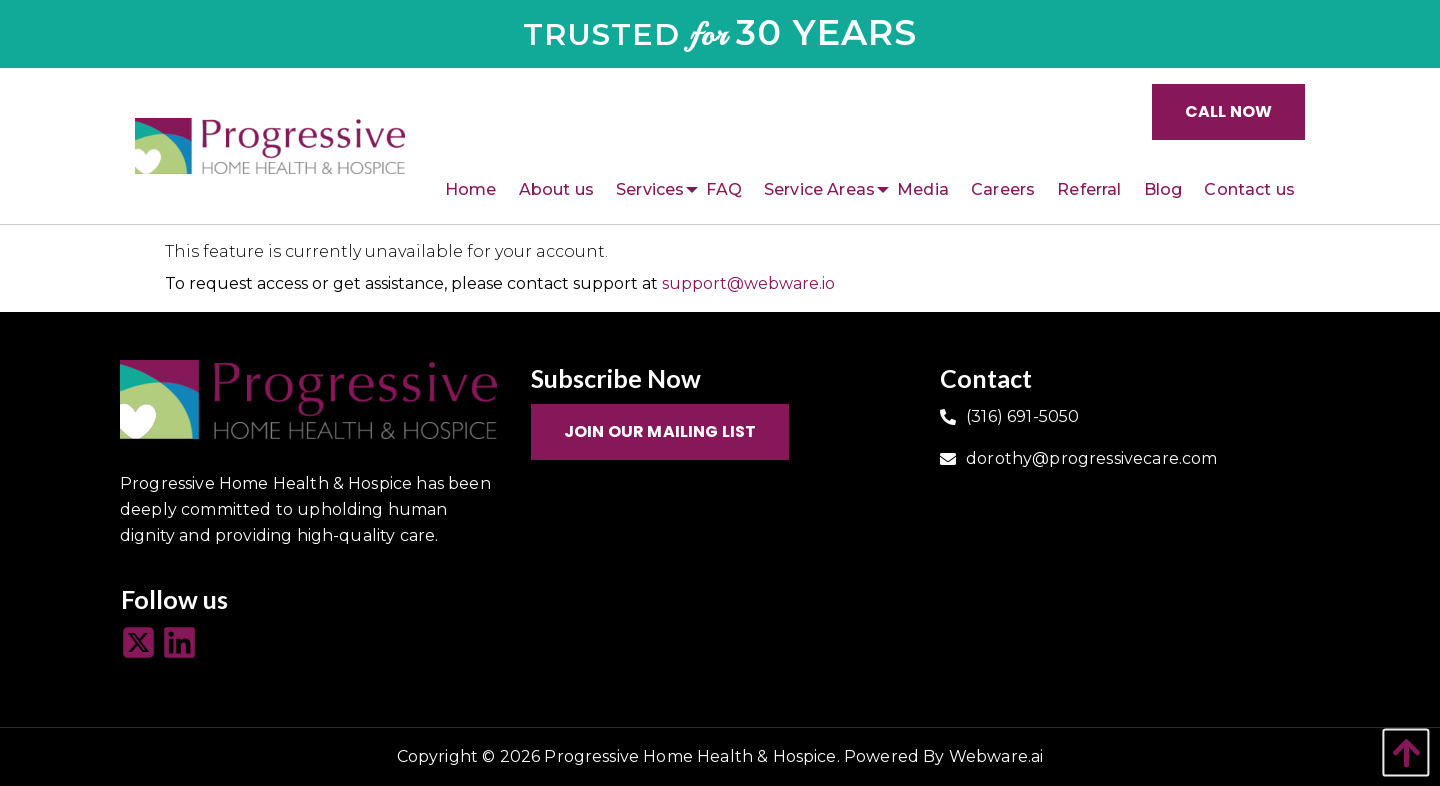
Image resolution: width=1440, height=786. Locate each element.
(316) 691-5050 (1022, 416)
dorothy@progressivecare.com (1091, 458)
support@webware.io (748, 283)
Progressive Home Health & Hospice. (691, 756)
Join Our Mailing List (660, 431)
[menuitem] (471, 190)
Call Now (1228, 111)
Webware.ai (996, 756)
